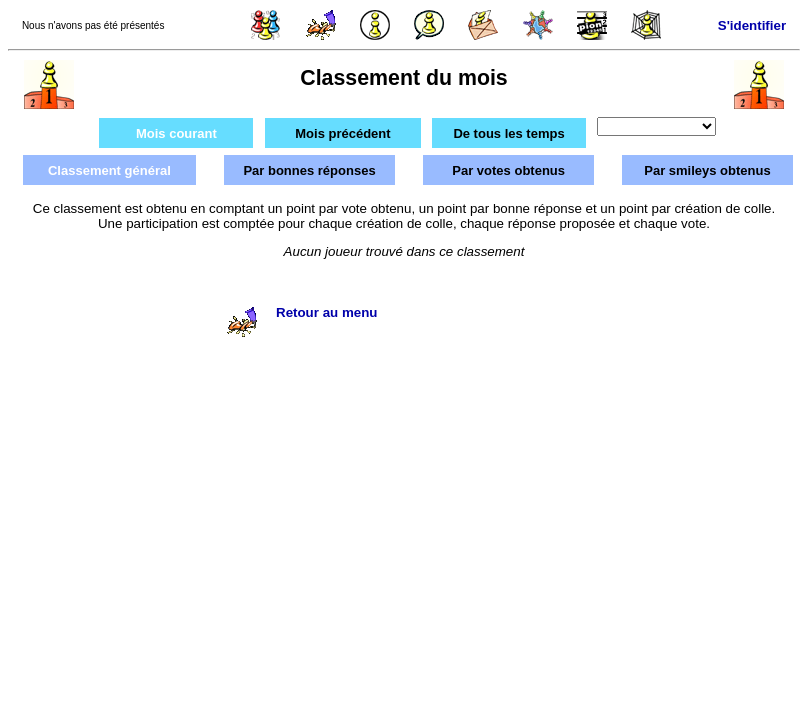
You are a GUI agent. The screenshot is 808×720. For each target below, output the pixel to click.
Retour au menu (326, 312)
